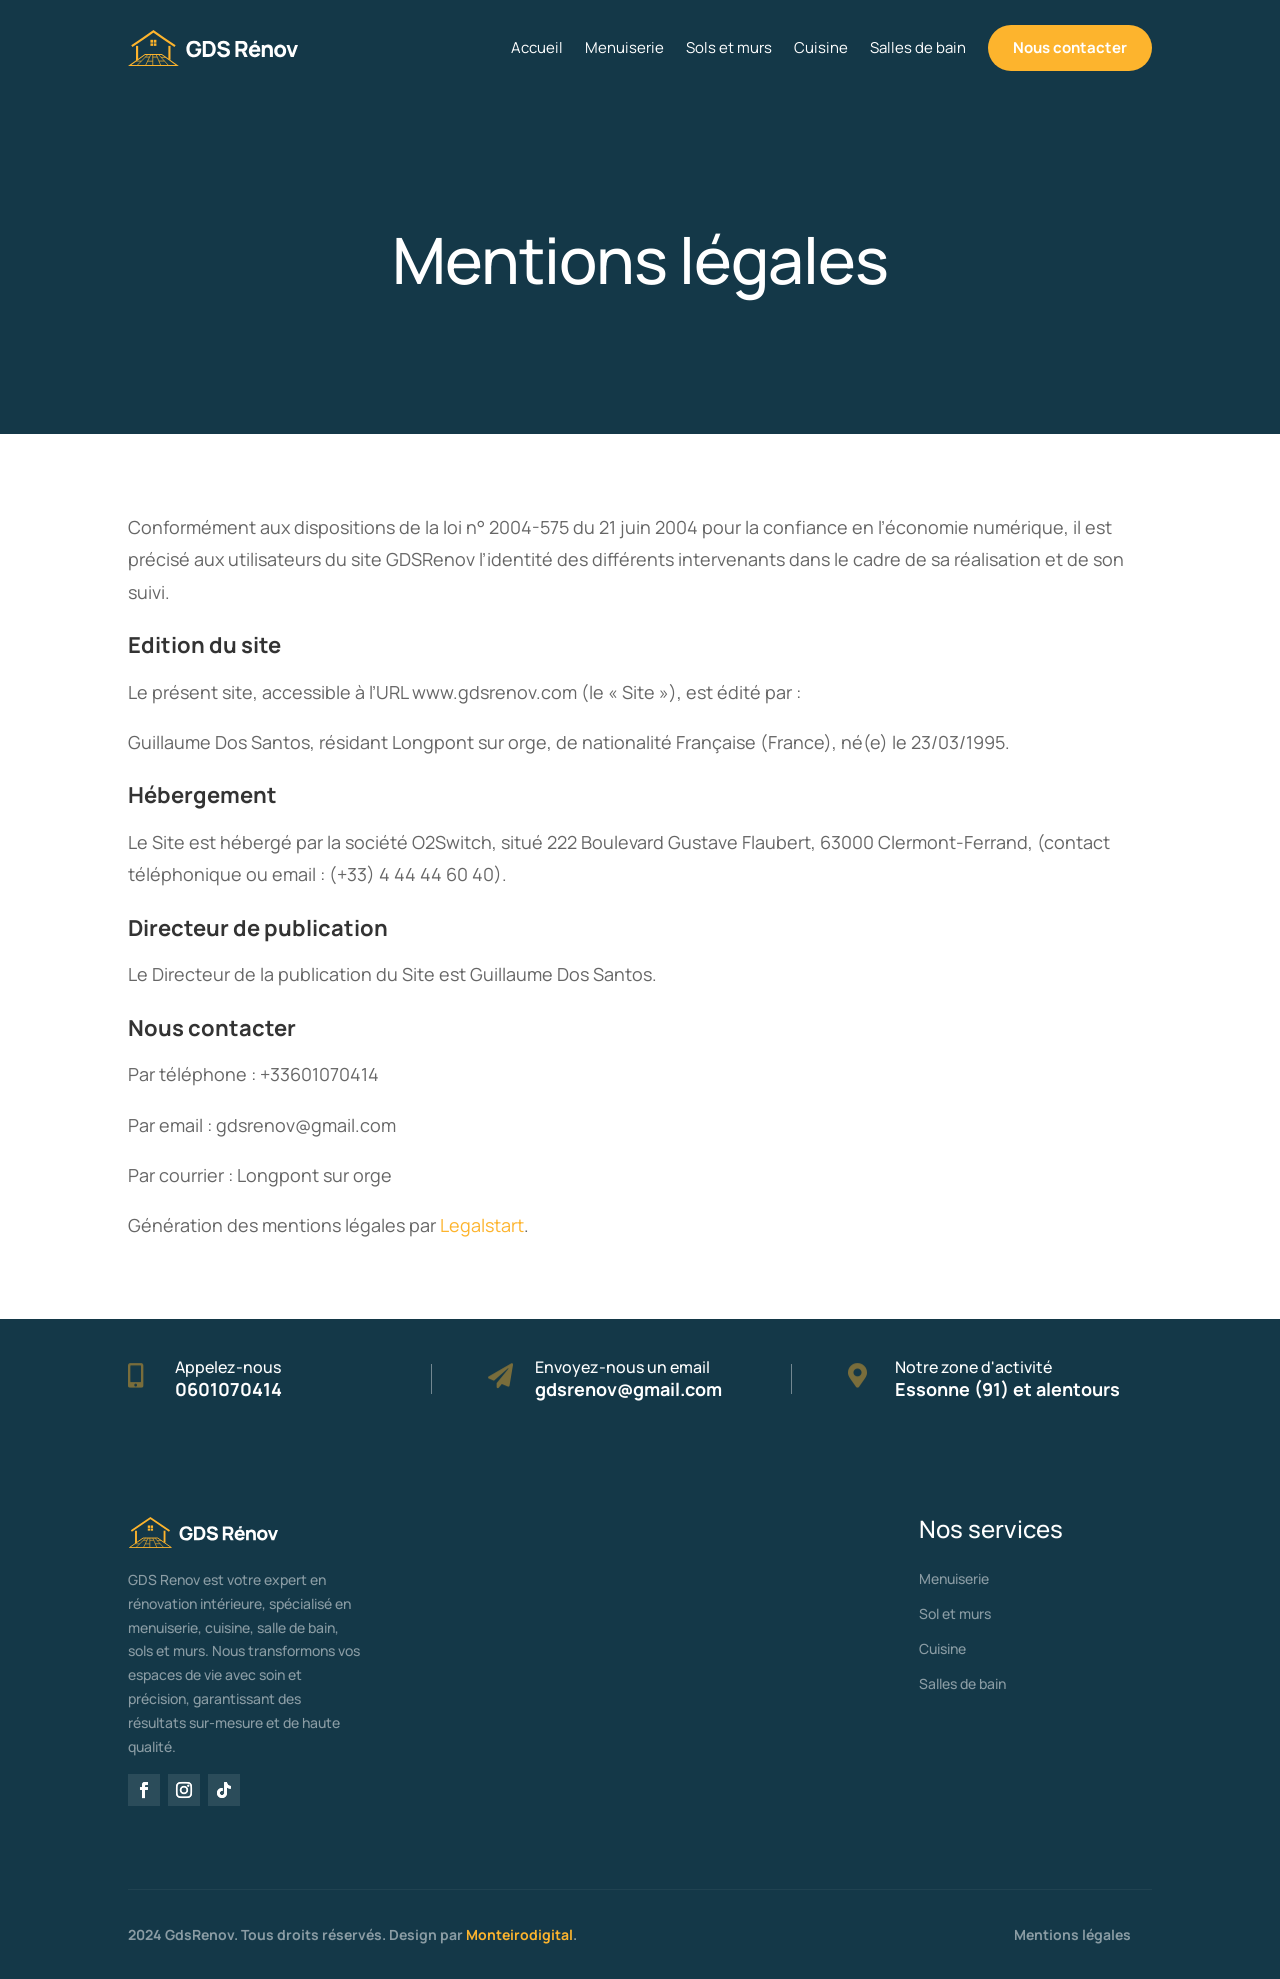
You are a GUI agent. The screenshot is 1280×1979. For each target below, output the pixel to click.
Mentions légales (1072, 1934)
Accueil (537, 47)
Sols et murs (729, 47)
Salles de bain (918, 47)
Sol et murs (955, 1613)
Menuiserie (624, 47)
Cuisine (821, 47)
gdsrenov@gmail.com (628, 1389)
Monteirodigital (519, 1934)
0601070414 (228, 1389)
